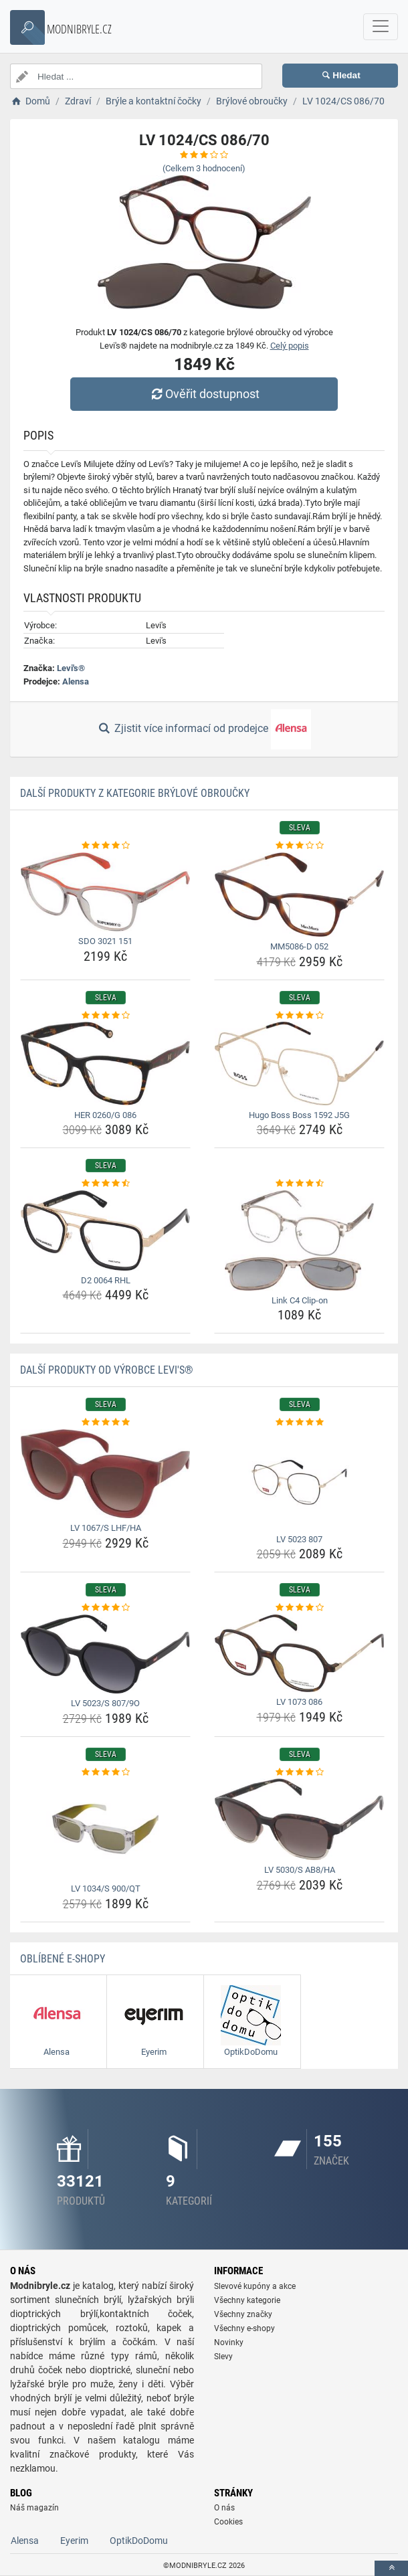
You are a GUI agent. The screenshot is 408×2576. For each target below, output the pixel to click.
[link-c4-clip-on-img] (299, 1240)
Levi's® (71, 668)
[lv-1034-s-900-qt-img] (105, 1828)
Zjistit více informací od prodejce (204, 729)
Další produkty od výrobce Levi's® (106, 1370)
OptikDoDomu (139, 2540)
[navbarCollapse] (380, 26)
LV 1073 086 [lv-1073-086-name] (299, 1702)
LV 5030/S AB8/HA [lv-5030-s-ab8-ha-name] (299, 1870)
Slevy (223, 2356)
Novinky (228, 2342)
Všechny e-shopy (244, 2328)
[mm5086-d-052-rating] (299, 845)
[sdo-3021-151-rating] (105, 845)
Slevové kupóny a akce (255, 2286)
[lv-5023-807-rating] (299, 1422)
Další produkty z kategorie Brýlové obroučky (134, 793)
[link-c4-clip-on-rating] (299, 1183)
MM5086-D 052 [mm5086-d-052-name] (299, 946)
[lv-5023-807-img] (299, 1479)
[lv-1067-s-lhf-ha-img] (105, 1474)
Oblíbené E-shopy (62, 1958)
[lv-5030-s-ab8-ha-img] (299, 1819)
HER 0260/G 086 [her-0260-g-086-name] (105, 1115)
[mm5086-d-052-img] (299, 894)
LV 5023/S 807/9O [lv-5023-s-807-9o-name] (105, 1703)
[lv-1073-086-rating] (299, 1608)
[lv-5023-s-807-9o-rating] (105, 1608)
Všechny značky (243, 2314)
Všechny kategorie (247, 2300)
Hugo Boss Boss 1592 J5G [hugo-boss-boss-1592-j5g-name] (299, 1115)
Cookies (228, 2521)
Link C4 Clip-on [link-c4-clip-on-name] (300, 1300)
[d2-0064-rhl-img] (105, 1230)
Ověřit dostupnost (204, 394)
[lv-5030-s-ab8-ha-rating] (299, 1772)
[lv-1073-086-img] (299, 1653)
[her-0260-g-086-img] (105, 1063)
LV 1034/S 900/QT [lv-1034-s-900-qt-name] (105, 1888)
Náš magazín (34, 2507)
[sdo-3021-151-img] (105, 892)
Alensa (75, 681)
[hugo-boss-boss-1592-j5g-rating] (299, 1015)
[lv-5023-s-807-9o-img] (105, 1654)
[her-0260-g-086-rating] (105, 1015)
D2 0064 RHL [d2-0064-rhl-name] (105, 1280)
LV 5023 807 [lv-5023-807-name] (299, 1539)
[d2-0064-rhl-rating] (105, 1183)
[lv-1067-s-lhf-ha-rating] (105, 1422)
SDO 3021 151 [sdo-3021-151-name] (105, 941)
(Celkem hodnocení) (204, 168)
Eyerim (74, 2540)
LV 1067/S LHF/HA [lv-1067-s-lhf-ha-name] (105, 1528)
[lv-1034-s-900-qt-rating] (105, 1772)
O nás (224, 2507)
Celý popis (289, 346)
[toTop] (391, 2568)
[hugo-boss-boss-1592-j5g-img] (299, 1063)
